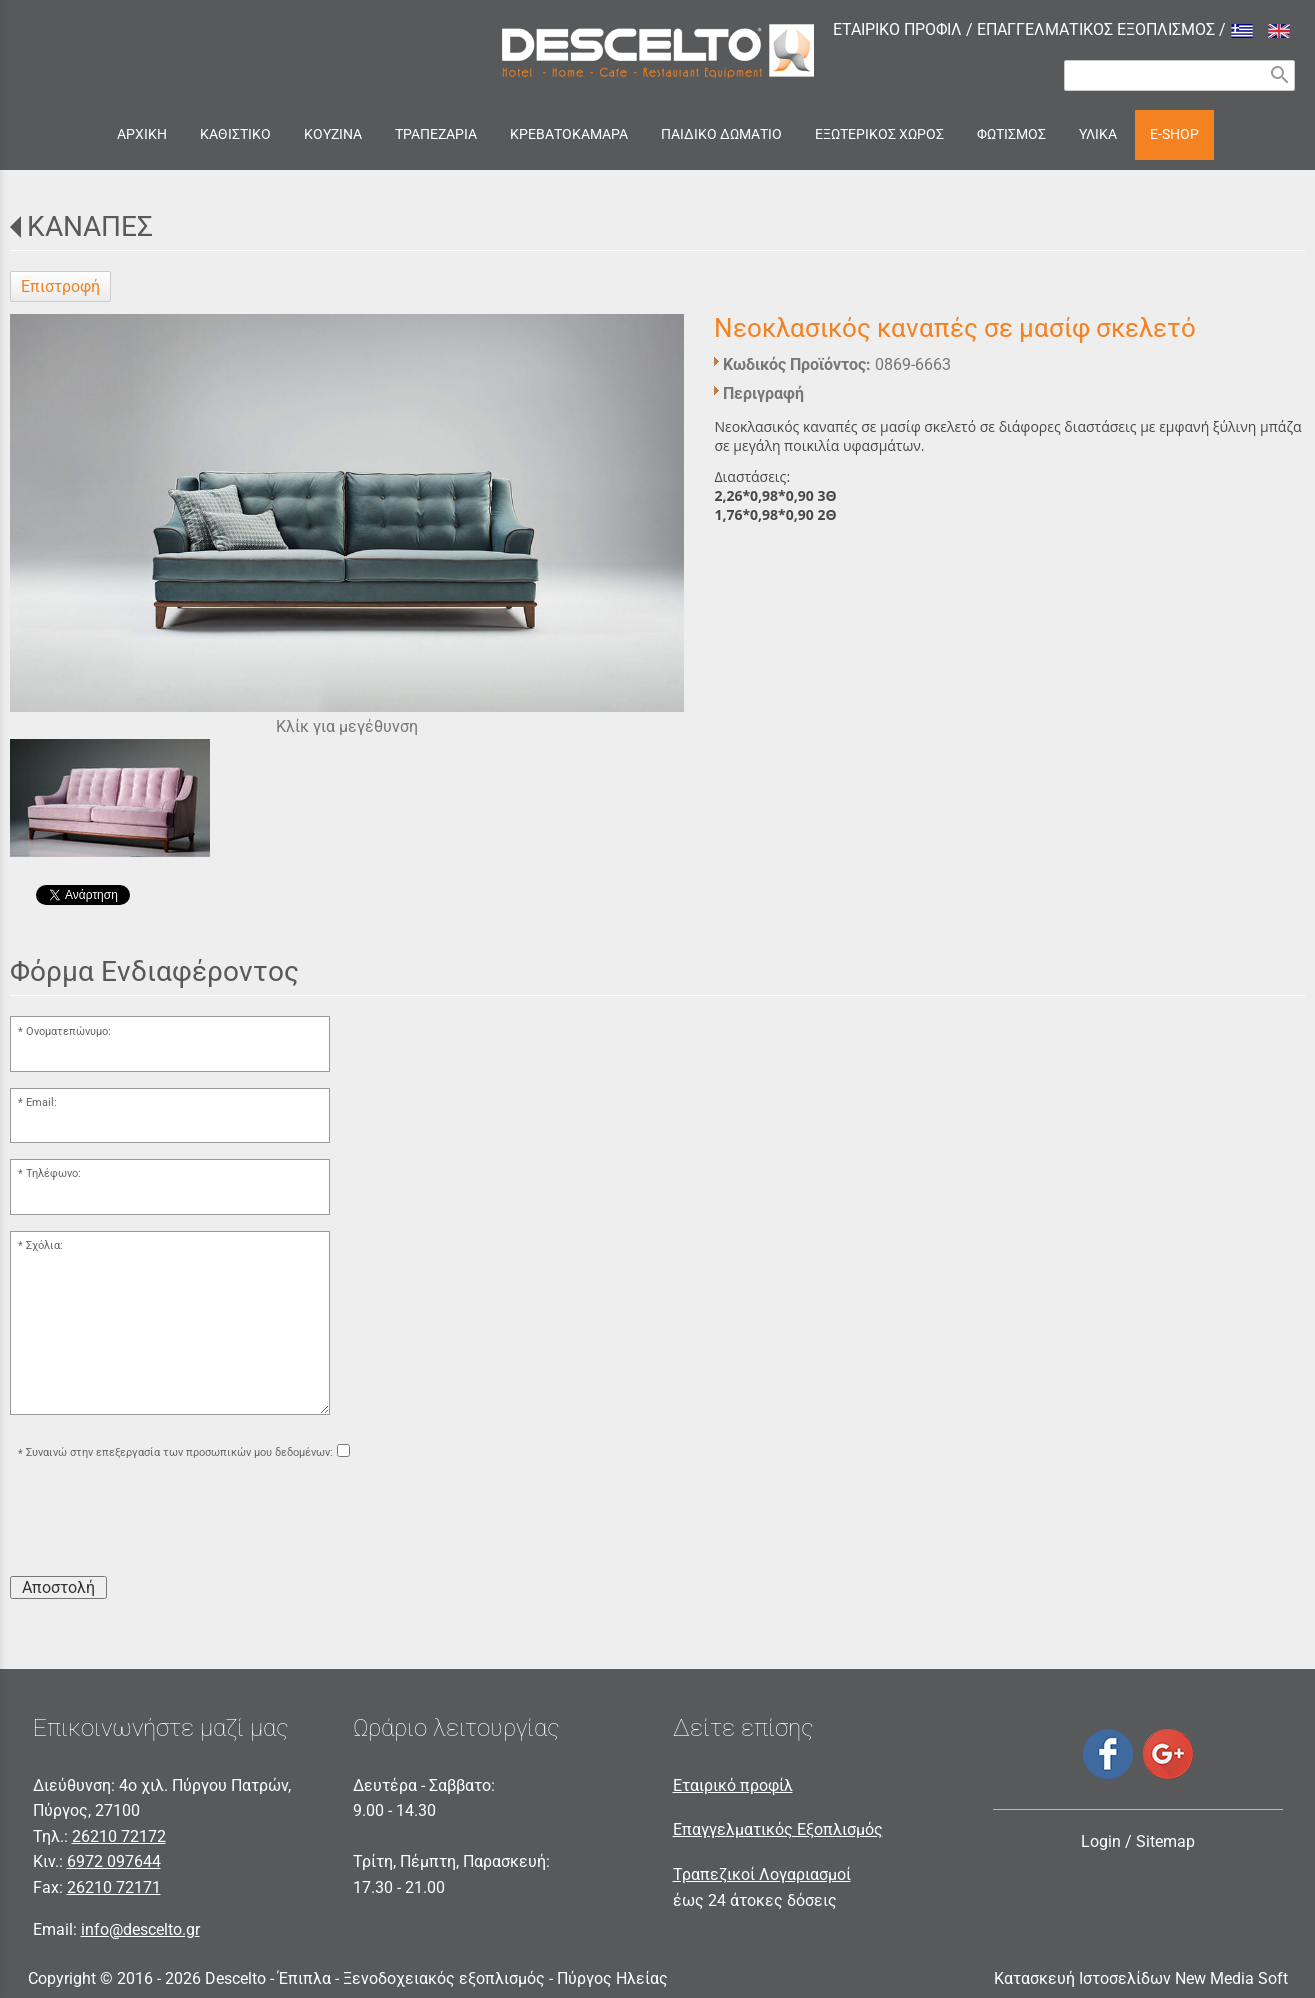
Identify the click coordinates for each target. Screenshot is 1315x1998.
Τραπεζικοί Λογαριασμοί (762, 1874)
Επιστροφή (60, 286)
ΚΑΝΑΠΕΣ (90, 226)
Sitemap (1165, 1841)
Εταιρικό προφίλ (733, 1785)
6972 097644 (114, 1861)
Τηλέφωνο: (53, 1173)
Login (1101, 1841)
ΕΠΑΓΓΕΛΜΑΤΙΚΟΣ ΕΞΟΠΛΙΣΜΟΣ (1096, 29)
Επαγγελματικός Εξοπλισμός (778, 1829)
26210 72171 (114, 1887)
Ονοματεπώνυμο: (68, 1031)
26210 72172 (119, 1836)
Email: (41, 1102)
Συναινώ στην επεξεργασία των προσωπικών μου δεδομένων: (179, 1453)
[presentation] (162, 1521)
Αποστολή (58, 1587)
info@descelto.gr (140, 1929)
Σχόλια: (44, 1245)
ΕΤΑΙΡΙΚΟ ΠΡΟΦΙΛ (897, 29)
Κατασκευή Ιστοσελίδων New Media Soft (1141, 1978)
